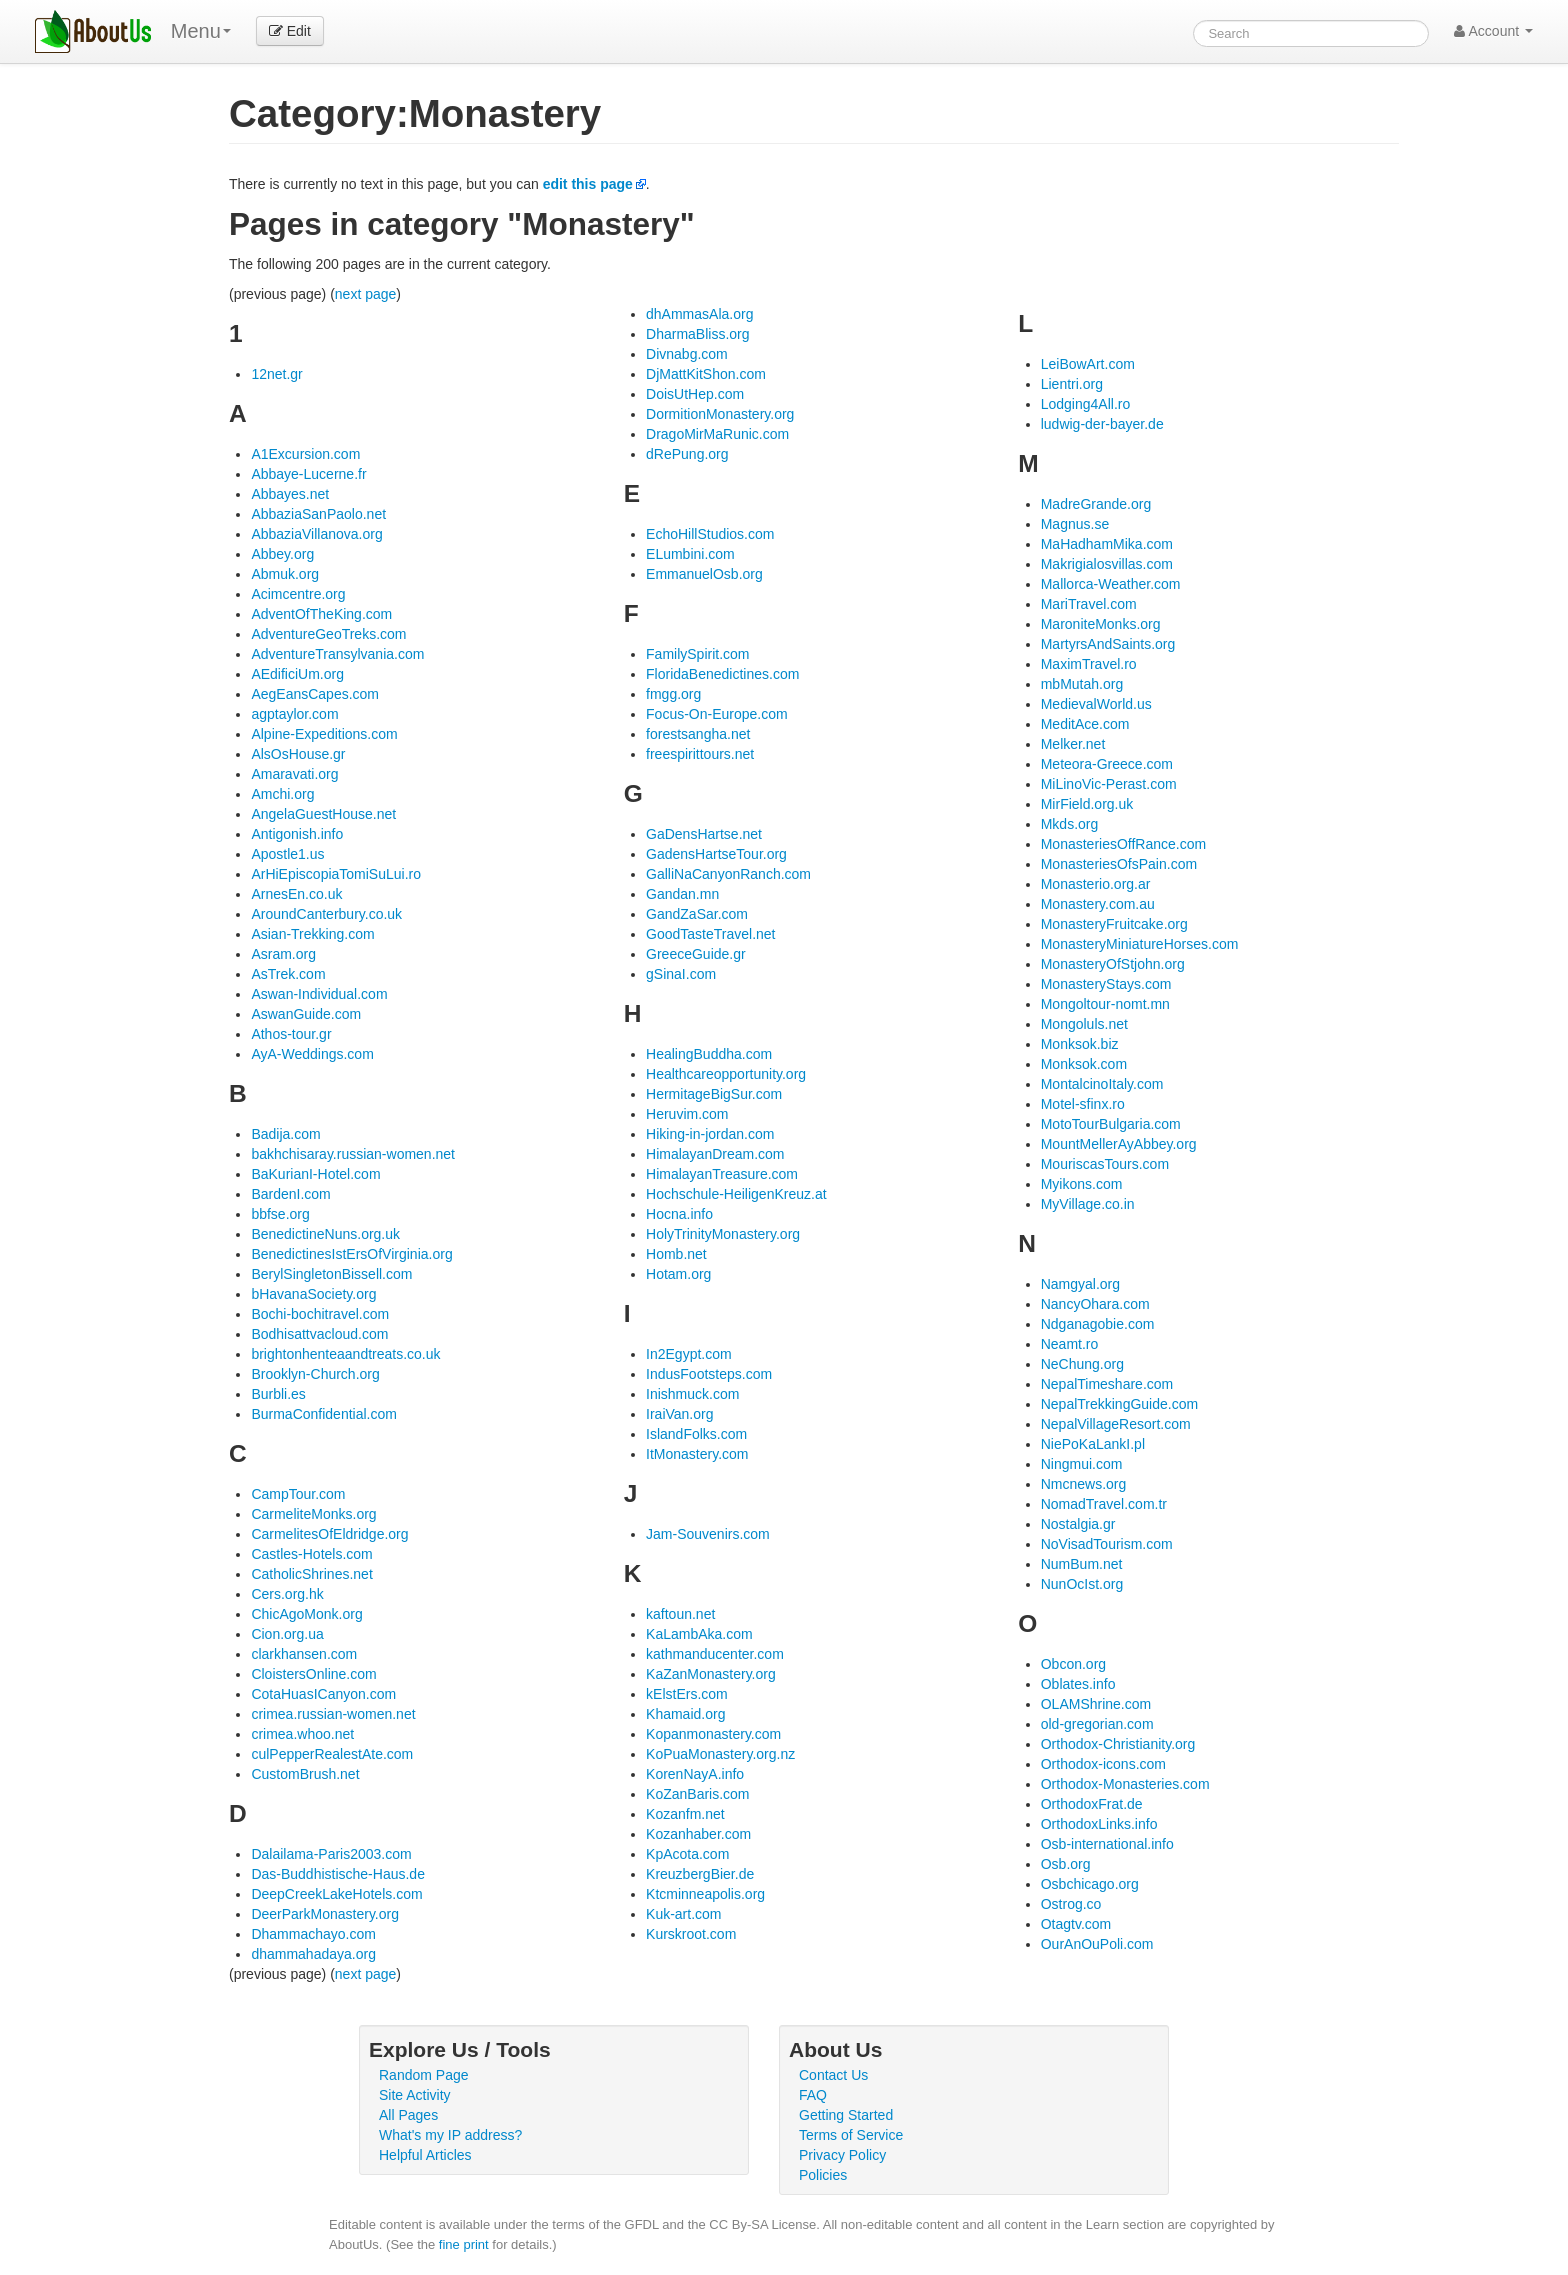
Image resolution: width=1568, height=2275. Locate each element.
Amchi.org (282, 794)
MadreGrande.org (1096, 504)
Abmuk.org (285, 574)
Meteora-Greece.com (1107, 764)
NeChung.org (1082, 1364)
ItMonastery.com (697, 1454)
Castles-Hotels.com (311, 1554)
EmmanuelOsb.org (704, 574)
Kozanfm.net (685, 1814)
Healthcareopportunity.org (726, 1074)
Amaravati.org (294, 774)
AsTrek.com (288, 974)
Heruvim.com (687, 1114)
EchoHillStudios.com (710, 534)
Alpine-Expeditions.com (324, 734)
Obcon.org (1073, 1664)
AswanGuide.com (306, 1014)
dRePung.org (687, 454)
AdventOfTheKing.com (321, 614)
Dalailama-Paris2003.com (331, 1854)
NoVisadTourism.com (1107, 1544)
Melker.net (1073, 744)
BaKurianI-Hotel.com (315, 1174)
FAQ (813, 2095)
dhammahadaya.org (313, 1954)
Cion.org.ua (287, 1634)
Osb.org (1066, 1864)
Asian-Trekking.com (312, 934)
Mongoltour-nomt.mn (1105, 1004)
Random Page (424, 2075)
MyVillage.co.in (1088, 1204)
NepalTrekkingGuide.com (1119, 1404)
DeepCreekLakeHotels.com (336, 1894)
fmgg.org (673, 694)
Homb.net (676, 1254)
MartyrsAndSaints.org (1108, 644)
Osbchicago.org (1090, 1884)
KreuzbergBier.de (700, 1874)
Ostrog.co (1071, 1904)
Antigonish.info (297, 834)
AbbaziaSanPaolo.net (318, 514)
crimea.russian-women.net (333, 1714)
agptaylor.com (294, 714)
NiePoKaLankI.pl (1093, 1444)
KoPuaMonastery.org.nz (720, 1754)
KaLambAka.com (699, 1634)
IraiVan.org (679, 1414)
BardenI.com (290, 1194)
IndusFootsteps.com (709, 1374)
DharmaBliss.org (697, 334)
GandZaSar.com (697, 914)
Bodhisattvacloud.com (319, 1334)
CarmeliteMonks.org (313, 1514)
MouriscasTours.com (1105, 1164)
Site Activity (415, 2095)
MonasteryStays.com (1106, 984)
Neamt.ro (1070, 1344)
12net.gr (276, 374)
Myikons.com (1082, 1184)
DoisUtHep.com (695, 394)
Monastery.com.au (1098, 904)
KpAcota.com (687, 1854)
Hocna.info (679, 1214)
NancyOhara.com (1095, 1304)
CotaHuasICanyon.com (323, 1694)
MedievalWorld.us (1096, 704)
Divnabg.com (687, 354)
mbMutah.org (1082, 684)
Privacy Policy (842, 2155)
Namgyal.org (1080, 1284)
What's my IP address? (450, 2135)
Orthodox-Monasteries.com (1125, 1784)
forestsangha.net (698, 734)
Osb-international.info (1107, 1844)
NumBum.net (1082, 1564)
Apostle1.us (287, 854)
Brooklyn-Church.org (315, 1374)
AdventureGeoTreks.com (328, 634)
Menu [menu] (201, 31)
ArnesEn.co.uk (296, 894)
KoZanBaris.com (697, 1794)
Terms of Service (851, 2135)
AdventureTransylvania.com (337, 654)
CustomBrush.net (305, 1774)
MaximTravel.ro (1089, 664)
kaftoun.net (680, 1614)
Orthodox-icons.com (1103, 1764)
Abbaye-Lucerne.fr (308, 474)
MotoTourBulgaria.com (1111, 1124)
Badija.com (285, 1134)
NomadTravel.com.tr (1104, 1504)
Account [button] (1493, 31)
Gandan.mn (682, 894)
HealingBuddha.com (709, 1054)
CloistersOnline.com (313, 1674)
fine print (464, 2244)
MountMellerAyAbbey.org (1119, 1144)
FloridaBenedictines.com (722, 674)
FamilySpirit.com (697, 654)
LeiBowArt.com (1088, 364)
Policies (823, 2175)
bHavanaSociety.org (313, 1294)
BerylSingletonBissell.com (331, 1274)
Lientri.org (1072, 384)
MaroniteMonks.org (1101, 624)
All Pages (408, 2115)
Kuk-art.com (683, 1914)
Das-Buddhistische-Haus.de (338, 1874)
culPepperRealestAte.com (332, 1754)
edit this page (588, 184)
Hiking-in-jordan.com (710, 1134)
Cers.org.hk (287, 1594)
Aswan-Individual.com (319, 994)
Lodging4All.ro (1086, 404)
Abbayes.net (290, 494)
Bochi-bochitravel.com (320, 1314)
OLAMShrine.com (1096, 1704)
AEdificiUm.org (297, 674)
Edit (290, 31)
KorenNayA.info (695, 1774)
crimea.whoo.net (302, 1734)
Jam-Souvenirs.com (708, 1534)
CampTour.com (298, 1494)
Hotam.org (678, 1274)
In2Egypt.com (689, 1354)
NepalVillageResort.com (1116, 1424)
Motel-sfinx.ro (1083, 1104)
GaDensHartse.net (704, 834)
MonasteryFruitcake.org (1114, 924)
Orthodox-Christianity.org (1118, 1744)
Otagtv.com (1076, 1924)
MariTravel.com (1089, 604)
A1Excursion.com (305, 454)
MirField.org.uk (1087, 804)
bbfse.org (280, 1214)
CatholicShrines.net (311, 1574)
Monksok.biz (1080, 1044)
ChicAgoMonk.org (306, 1614)
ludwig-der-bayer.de (1102, 424)
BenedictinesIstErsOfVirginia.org (351, 1254)
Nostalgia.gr (1078, 1524)
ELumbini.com (690, 554)
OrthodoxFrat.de (1092, 1804)
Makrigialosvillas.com (1107, 564)
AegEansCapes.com (315, 694)
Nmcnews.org (1084, 1484)
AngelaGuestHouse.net (323, 814)
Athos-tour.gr (291, 1034)
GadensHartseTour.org (716, 854)
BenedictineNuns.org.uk (325, 1234)
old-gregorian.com (1097, 1724)
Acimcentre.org (298, 594)
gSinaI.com (681, 974)
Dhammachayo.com (313, 1934)
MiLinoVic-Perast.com (1109, 784)
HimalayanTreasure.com (722, 1174)
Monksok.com (1084, 1064)
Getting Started (846, 2115)
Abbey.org (282, 554)
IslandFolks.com (696, 1434)
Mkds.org (1070, 824)
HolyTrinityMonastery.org (723, 1234)
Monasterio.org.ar (1096, 884)
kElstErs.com (687, 1694)
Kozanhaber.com (698, 1834)
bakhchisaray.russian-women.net (353, 1154)
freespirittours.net (700, 754)
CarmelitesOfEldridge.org (329, 1534)
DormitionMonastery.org (720, 414)
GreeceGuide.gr (696, 954)
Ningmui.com (1082, 1464)
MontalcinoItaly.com (1102, 1084)
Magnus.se (1075, 524)
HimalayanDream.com (715, 1154)
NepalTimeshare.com (1107, 1384)
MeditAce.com (1085, 724)
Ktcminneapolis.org (705, 1894)
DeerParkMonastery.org (325, 1914)
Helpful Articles (425, 2155)
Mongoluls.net (1084, 1024)
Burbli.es (278, 1394)
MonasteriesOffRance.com (1123, 844)
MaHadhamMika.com (1107, 544)
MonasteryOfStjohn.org (1113, 964)
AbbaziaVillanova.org (316, 534)
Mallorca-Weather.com (1111, 584)
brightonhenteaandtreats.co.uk (345, 1354)
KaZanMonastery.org (711, 1674)
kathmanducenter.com (715, 1654)
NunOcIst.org (1082, 1584)
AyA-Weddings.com (312, 1054)
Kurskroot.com (691, 1934)
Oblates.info (1078, 1684)
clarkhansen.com (304, 1654)
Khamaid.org (685, 1714)
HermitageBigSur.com (714, 1094)
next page (366, 294)
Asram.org (283, 954)
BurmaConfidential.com (324, 1414)
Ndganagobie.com (1098, 1324)
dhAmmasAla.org (699, 314)
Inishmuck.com (692, 1394)
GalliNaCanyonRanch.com (728, 874)
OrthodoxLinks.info (1099, 1824)
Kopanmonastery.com (713, 1734)
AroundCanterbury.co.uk (326, 914)
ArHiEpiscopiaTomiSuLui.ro (336, 874)
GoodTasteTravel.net (710, 934)
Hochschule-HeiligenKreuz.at (736, 1194)
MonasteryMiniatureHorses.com (1140, 944)
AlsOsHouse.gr (298, 754)
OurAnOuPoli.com (1097, 1944)
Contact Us (833, 2075)
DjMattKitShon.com (706, 374)
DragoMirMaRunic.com (717, 434)
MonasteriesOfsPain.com (1119, 864)
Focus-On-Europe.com (717, 714)
